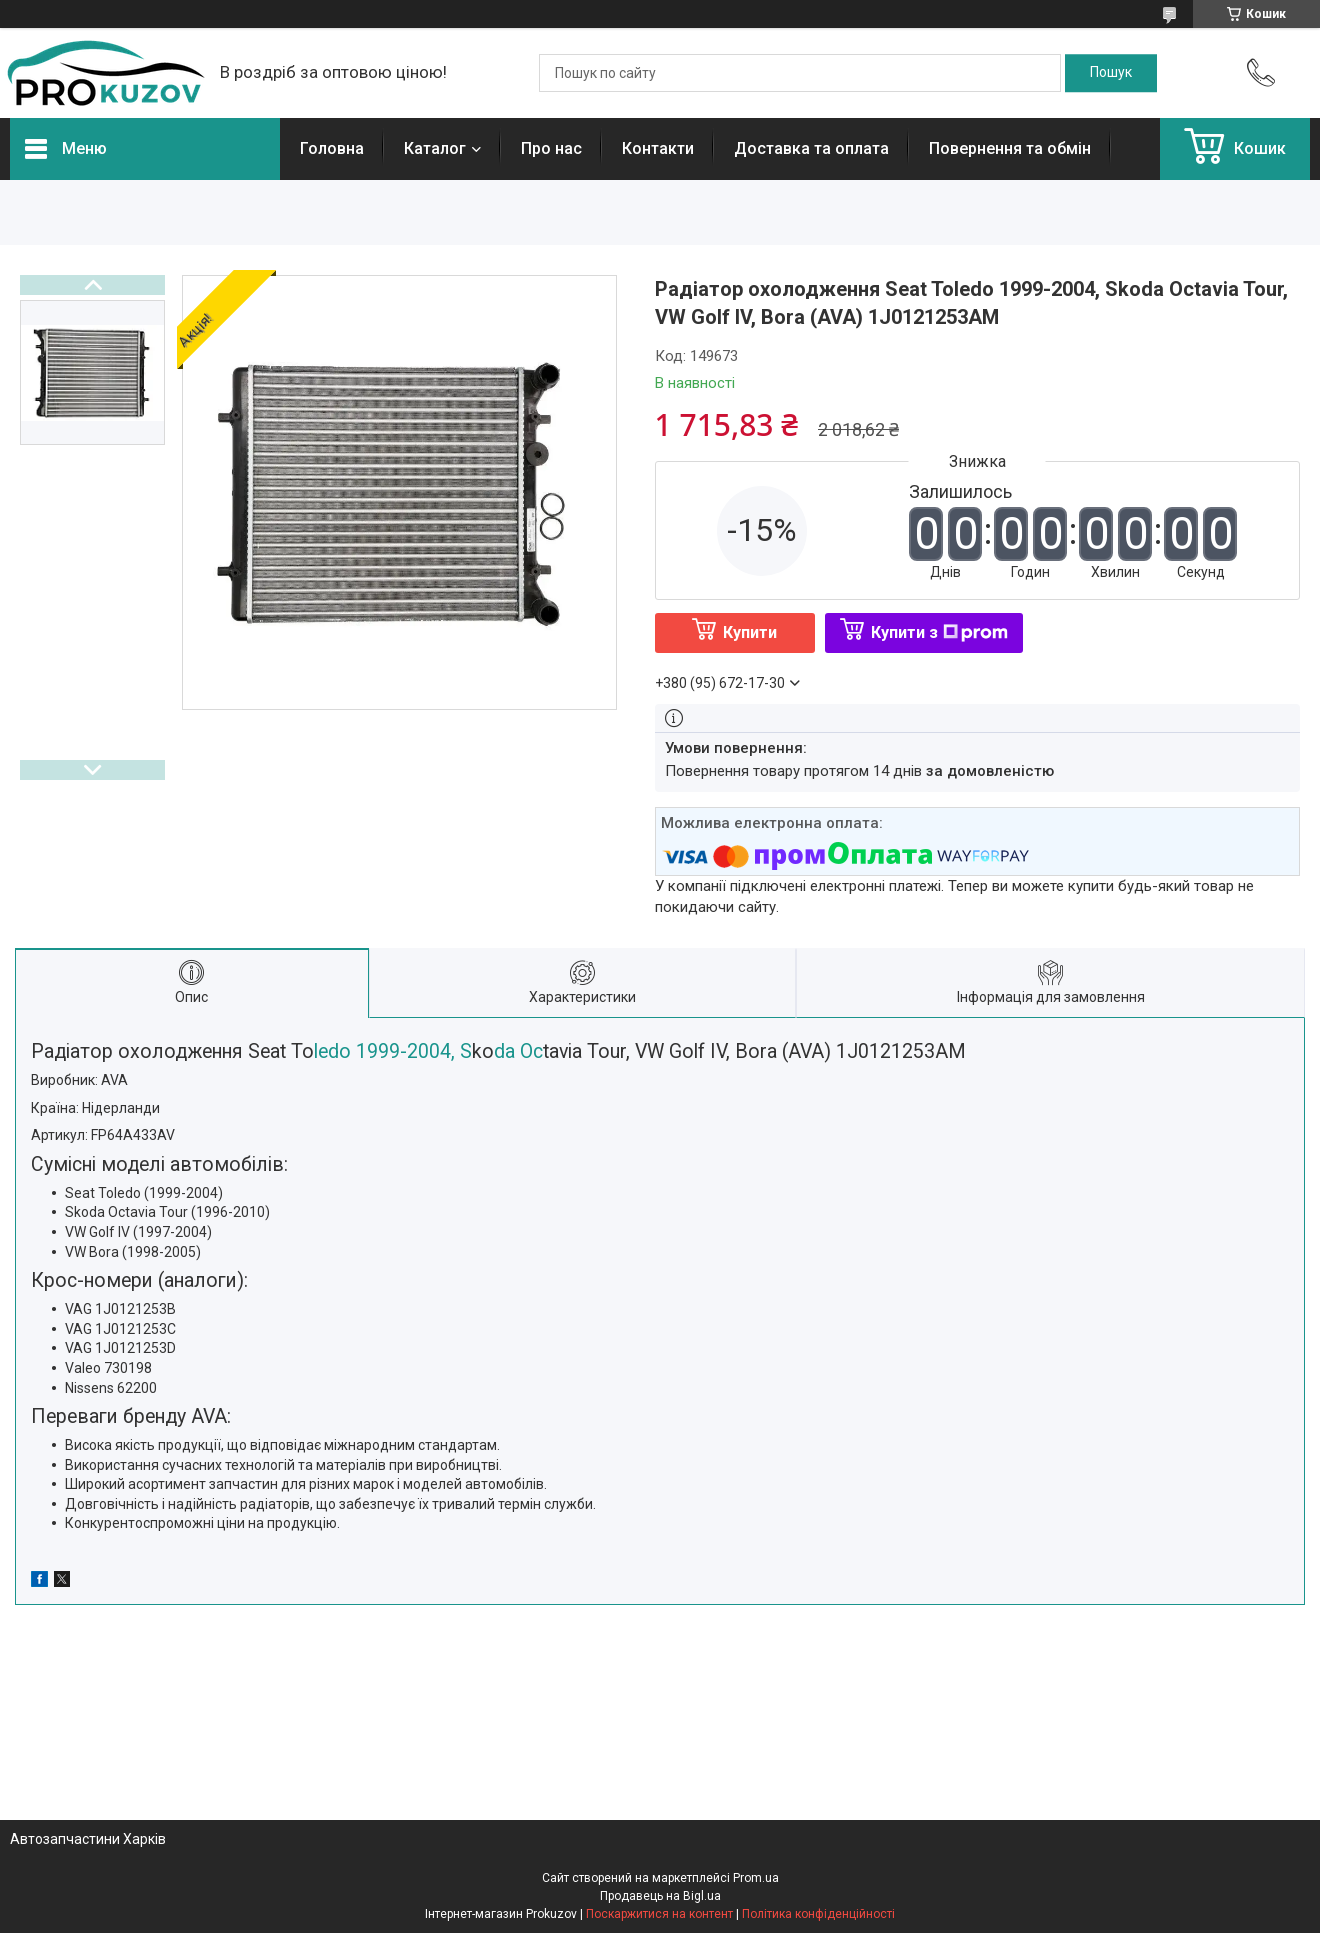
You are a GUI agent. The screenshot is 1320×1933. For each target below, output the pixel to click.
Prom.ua (756, 1878)
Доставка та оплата (811, 148)
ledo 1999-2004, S (393, 1051)
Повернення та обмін (1010, 148)
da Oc (518, 1051)
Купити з (939, 632)
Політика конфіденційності (818, 1914)
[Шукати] (1111, 73)
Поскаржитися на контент (659, 1914)
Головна (332, 148)
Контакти (658, 148)
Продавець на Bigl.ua (660, 1896)
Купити (750, 632)
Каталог (435, 148)
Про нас (551, 148)
